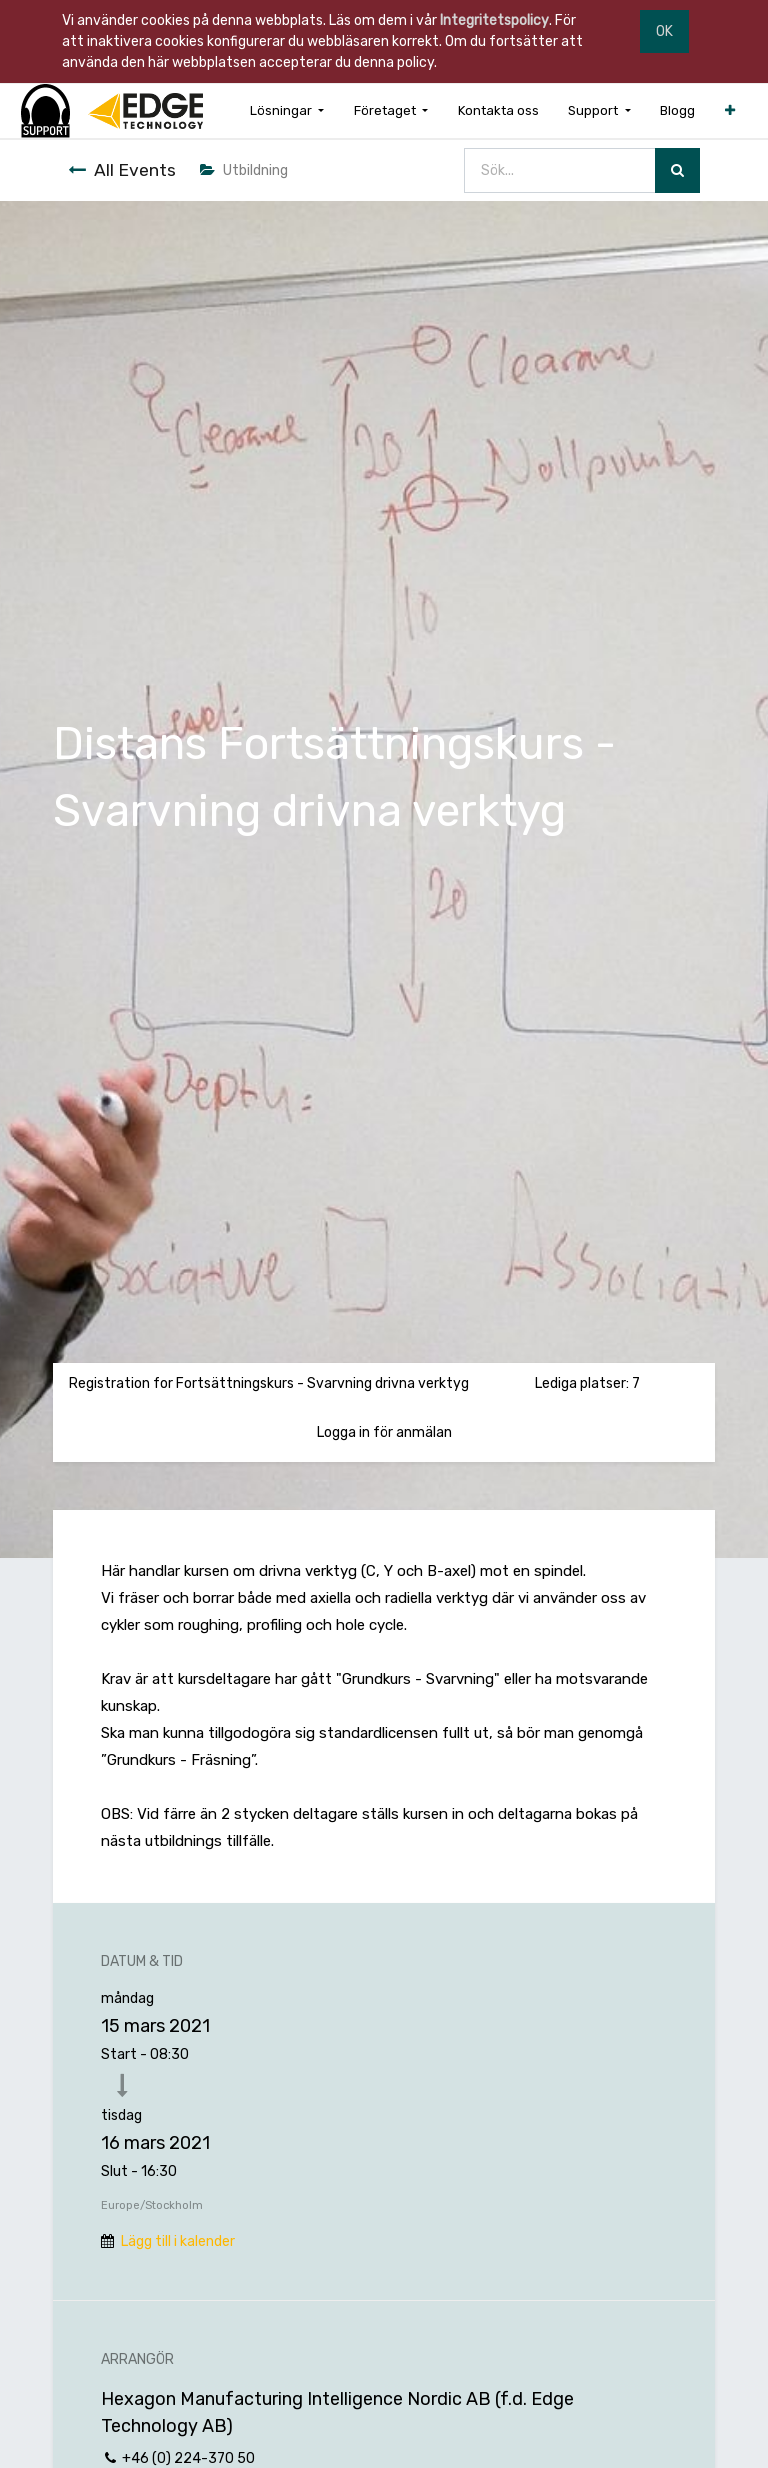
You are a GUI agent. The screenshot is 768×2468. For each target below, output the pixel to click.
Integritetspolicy (494, 20)
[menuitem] (498, 110)
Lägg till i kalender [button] (178, 2241)
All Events (122, 170)
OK (664, 31)
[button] (730, 110)
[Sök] (677, 170)
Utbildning (244, 170)
